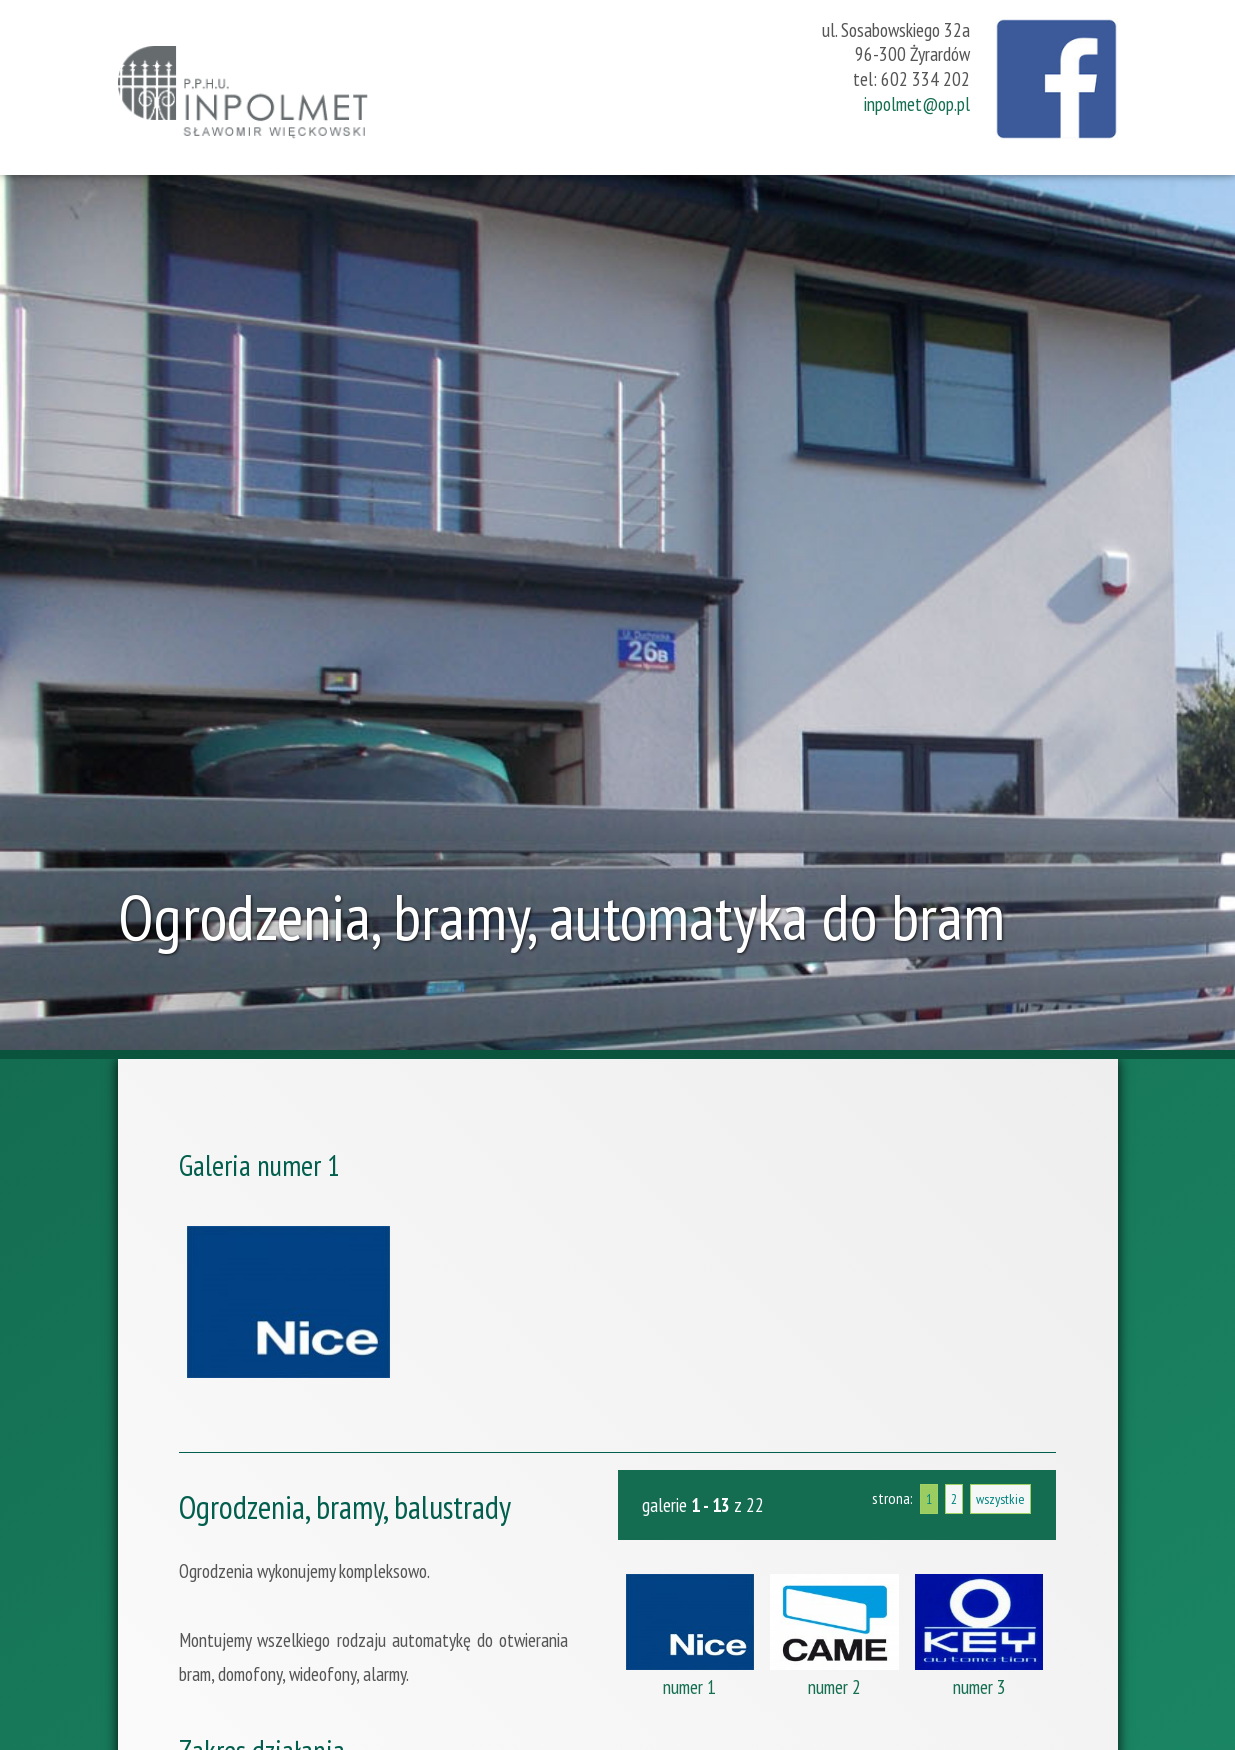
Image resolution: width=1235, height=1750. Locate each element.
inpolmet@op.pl (917, 103)
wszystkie (1000, 1499)
